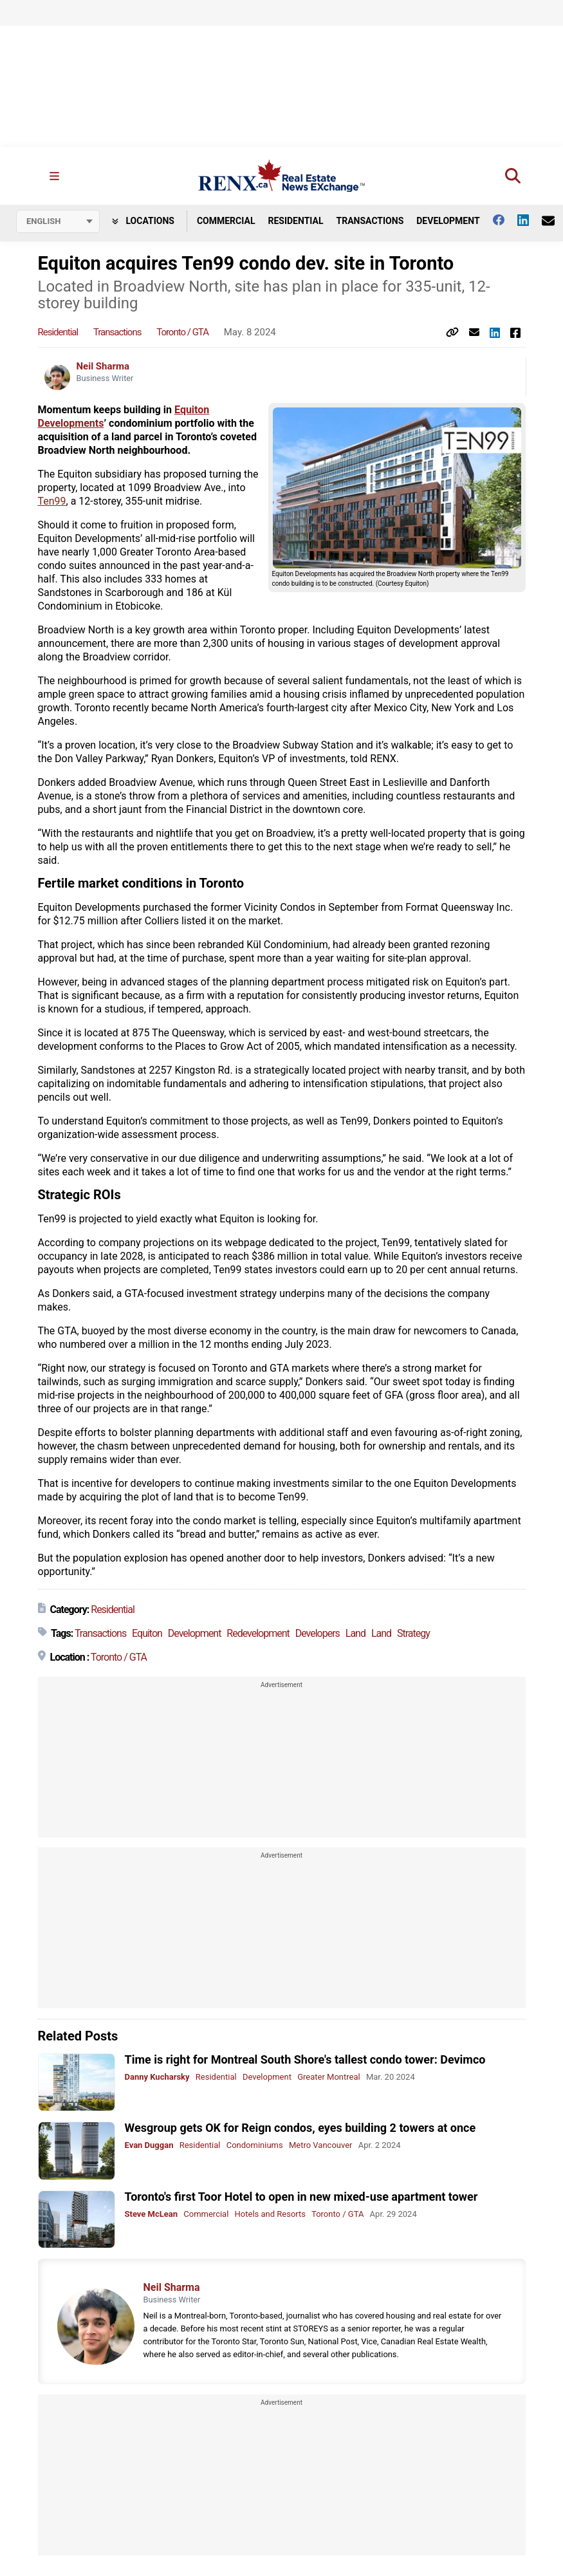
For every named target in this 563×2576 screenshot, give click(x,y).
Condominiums (254, 2145)
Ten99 (52, 501)
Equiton (147, 1633)
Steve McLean (151, 2214)
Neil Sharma (103, 366)
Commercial (226, 221)
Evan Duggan (149, 2145)
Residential (295, 221)
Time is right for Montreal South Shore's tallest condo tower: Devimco (305, 2059)
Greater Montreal (328, 2077)
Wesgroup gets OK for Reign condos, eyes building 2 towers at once (300, 2127)
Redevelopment (257, 1633)
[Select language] (58, 221)
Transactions (370, 221)
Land (355, 1633)
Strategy (413, 1633)
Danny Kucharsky (157, 2077)
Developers (317, 1633)
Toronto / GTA (182, 332)
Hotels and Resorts (270, 2214)
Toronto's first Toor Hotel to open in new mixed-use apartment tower (301, 2196)
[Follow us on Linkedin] (529, 220)
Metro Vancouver (321, 2145)
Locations (143, 221)
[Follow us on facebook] (505, 220)
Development (447, 221)
